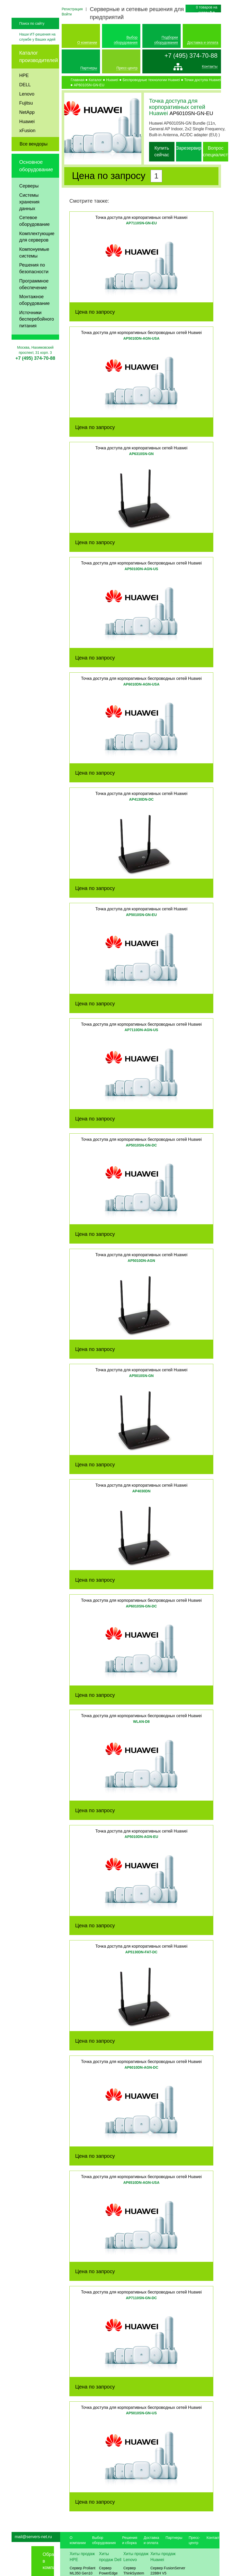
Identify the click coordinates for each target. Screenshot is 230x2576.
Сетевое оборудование (34, 229)
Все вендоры (34, 152)
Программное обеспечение (34, 292)
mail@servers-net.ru (33, 2559)
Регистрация (72, 9)
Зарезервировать (194, 148)
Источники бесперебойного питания (36, 327)
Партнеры (88, 68)
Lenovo (26, 102)
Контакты (209, 68)
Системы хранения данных (29, 210)
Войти (67, 14)
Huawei (27, 129)
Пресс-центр (126, 68)
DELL (25, 93)
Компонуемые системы (34, 261)
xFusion (27, 138)
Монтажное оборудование (34, 308)
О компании (87, 42)
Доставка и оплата (202, 42)
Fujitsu (26, 111)
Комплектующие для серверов (36, 245)
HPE (24, 83)
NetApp (27, 120)
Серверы (29, 194)
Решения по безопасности (34, 277)
